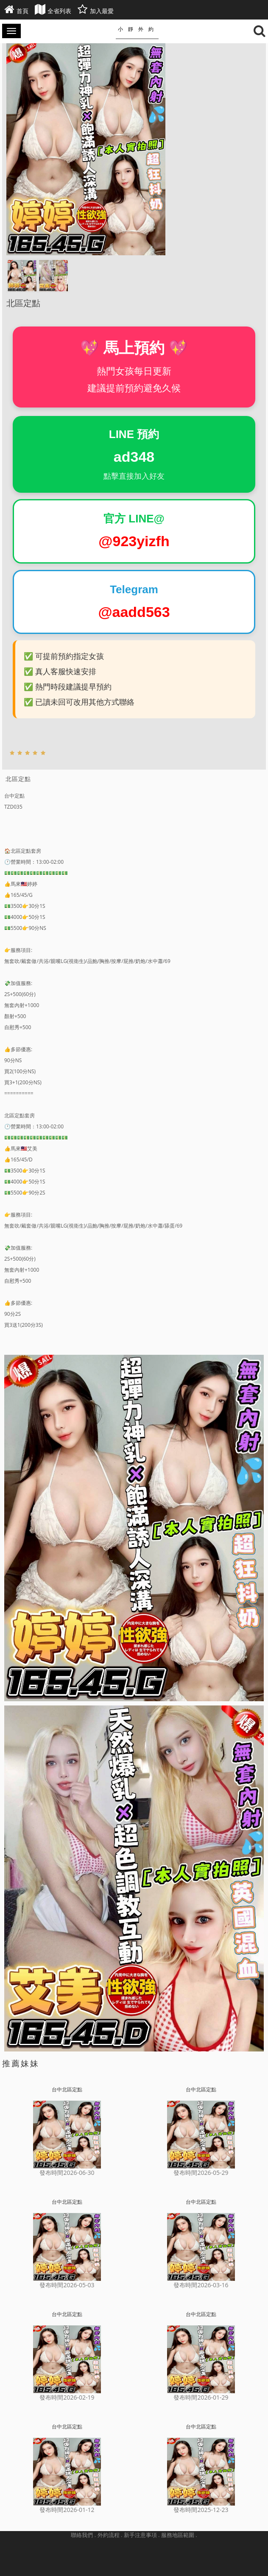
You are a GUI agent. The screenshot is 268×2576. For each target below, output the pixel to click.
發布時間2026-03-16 (200, 2285)
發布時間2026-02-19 (66, 2397)
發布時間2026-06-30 (66, 2173)
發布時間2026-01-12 (66, 2510)
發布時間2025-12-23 (200, 2510)
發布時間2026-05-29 (200, 2173)
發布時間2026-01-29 (200, 2397)
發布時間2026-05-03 (66, 2285)
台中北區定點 (67, 2089)
